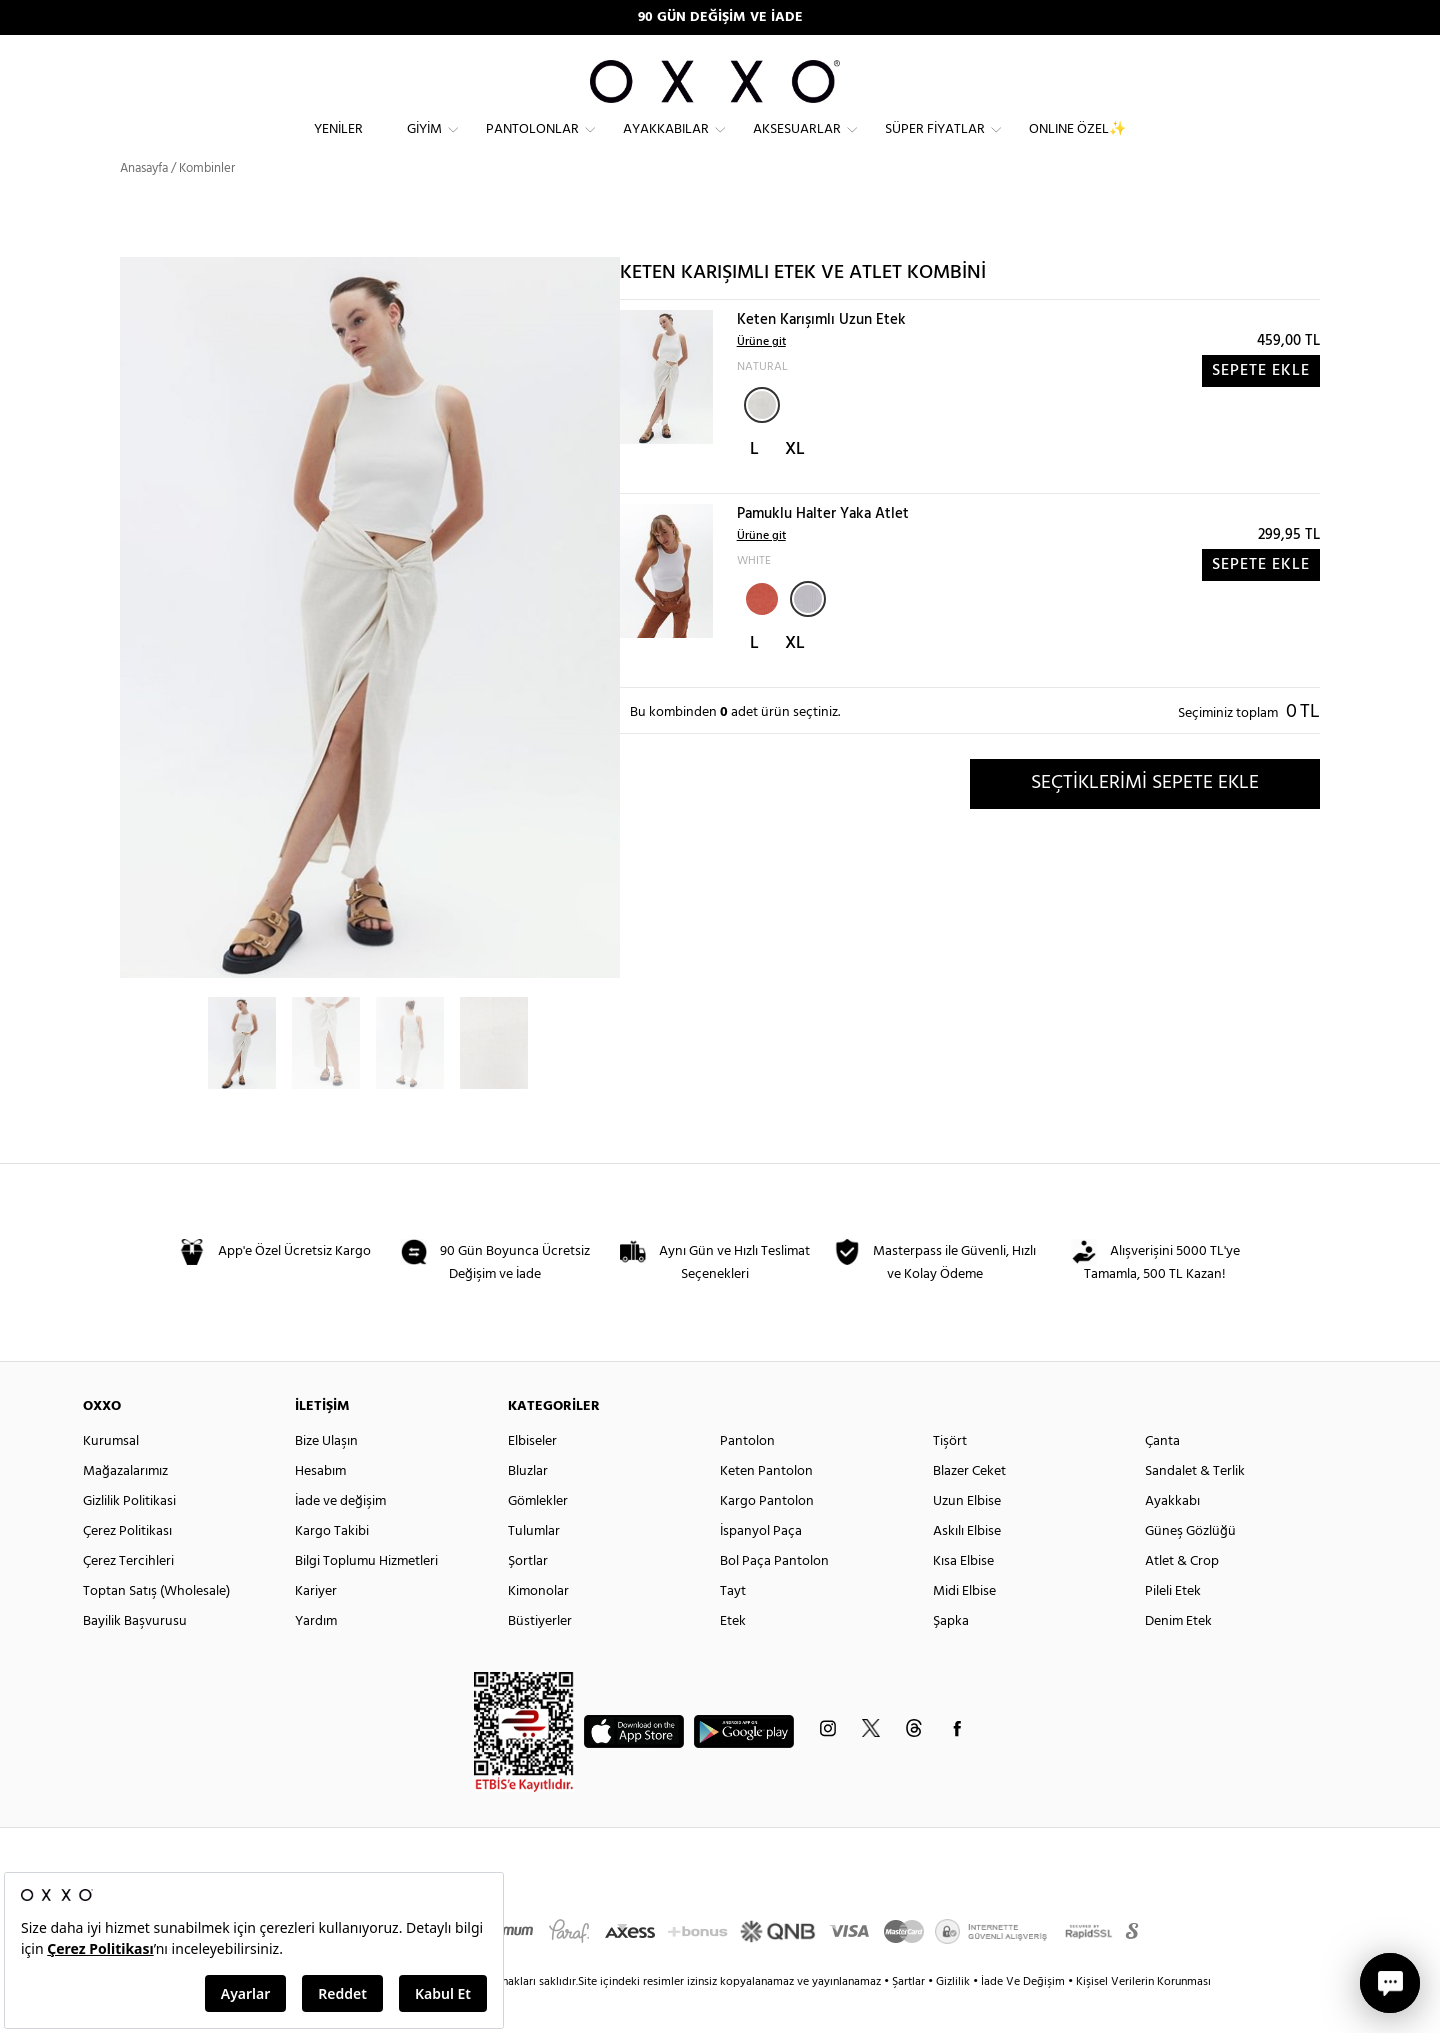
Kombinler (207, 204)
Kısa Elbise (963, 1597)
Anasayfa (144, 204)
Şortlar (528, 1597)
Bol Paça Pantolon (774, 1597)
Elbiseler (532, 1477)
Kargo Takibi (332, 1567)
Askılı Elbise (967, 1567)
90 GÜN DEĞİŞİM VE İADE (720, 17)
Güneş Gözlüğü (1190, 1567)
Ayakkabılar (666, 145)
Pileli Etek (1173, 1627)
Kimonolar (538, 1627)
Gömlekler (538, 1537)
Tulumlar (534, 1567)
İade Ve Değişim (1023, 2018)
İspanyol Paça (761, 1567)
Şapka (951, 1657)
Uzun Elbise (967, 1537)
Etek (733, 1657)
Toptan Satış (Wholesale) (156, 1627)
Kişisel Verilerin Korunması (1143, 2018)
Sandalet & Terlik (1195, 1507)
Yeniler (338, 145)
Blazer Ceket (969, 1507)
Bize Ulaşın (326, 1477)
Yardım (316, 1657)
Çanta (1162, 1477)
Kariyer (316, 1627)
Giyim (424, 145)
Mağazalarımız (125, 1507)
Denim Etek (1178, 1657)
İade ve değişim (340, 1537)
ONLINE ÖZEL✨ (1077, 145)
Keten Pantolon (766, 1507)
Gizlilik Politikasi (129, 1537)
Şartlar (910, 2018)
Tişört (950, 1477)
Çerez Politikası (127, 1567)
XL (795, 485)
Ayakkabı (1172, 1537)
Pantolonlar (532, 145)
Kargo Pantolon (767, 1537)
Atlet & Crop (1182, 1597)
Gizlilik (954, 2018)
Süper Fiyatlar (935, 145)
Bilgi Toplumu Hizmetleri (366, 1597)
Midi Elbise (964, 1627)
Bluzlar (528, 1507)
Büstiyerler (540, 1657)
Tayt (733, 1627)
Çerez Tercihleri (128, 1597)
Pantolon (747, 1477)
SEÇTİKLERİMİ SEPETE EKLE (1145, 819)
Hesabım (320, 1507)
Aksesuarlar (797, 145)
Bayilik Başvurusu (135, 1657)
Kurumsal (111, 1477)
